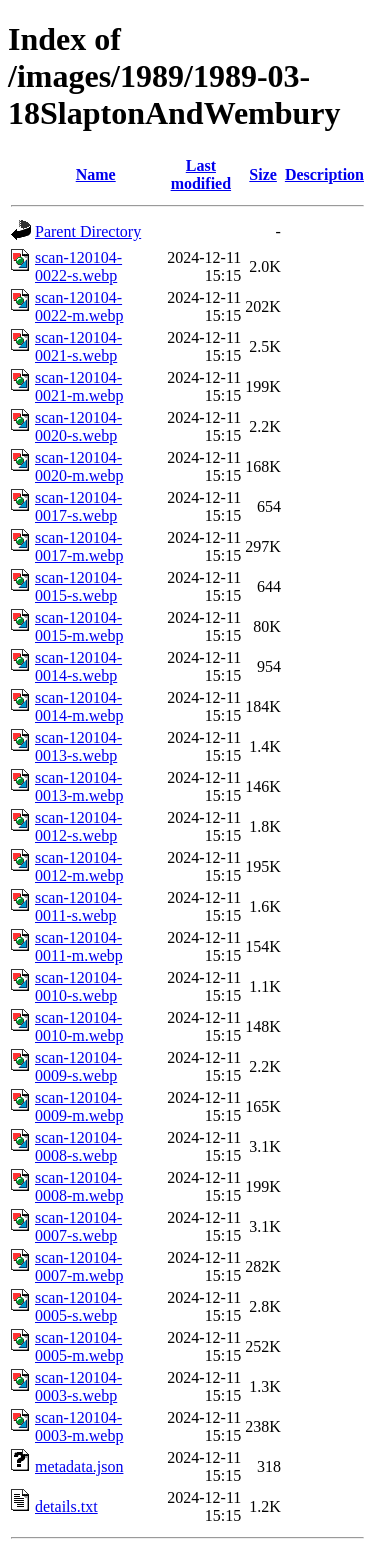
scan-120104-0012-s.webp (78, 826)
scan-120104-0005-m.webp (79, 1346)
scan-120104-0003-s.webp (78, 1386)
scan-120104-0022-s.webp (78, 266)
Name (96, 174)
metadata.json (79, 1466)
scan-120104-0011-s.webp (78, 906)
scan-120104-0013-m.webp (79, 786)
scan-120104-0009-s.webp (78, 1066)
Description (324, 174)
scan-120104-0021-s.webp (78, 346)
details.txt (66, 1506)
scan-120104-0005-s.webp (78, 1306)
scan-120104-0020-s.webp (78, 426)
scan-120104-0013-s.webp (78, 746)
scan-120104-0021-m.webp (79, 386)
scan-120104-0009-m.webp (79, 1106)
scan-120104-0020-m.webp (79, 466)
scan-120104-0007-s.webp (78, 1226)
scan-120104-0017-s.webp (78, 506)
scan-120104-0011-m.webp (79, 946)
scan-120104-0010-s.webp (78, 986)
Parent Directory (88, 231)
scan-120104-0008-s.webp (78, 1146)
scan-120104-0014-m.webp (79, 706)
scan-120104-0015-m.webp (79, 626)
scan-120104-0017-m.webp (79, 546)
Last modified (201, 174)
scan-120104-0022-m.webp (79, 306)
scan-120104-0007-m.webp (79, 1266)
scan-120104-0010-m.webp (79, 1026)
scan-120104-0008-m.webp (79, 1186)
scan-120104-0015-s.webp (78, 586)
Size (263, 174)
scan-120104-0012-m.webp (79, 866)
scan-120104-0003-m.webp (79, 1426)
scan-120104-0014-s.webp (78, 666)
